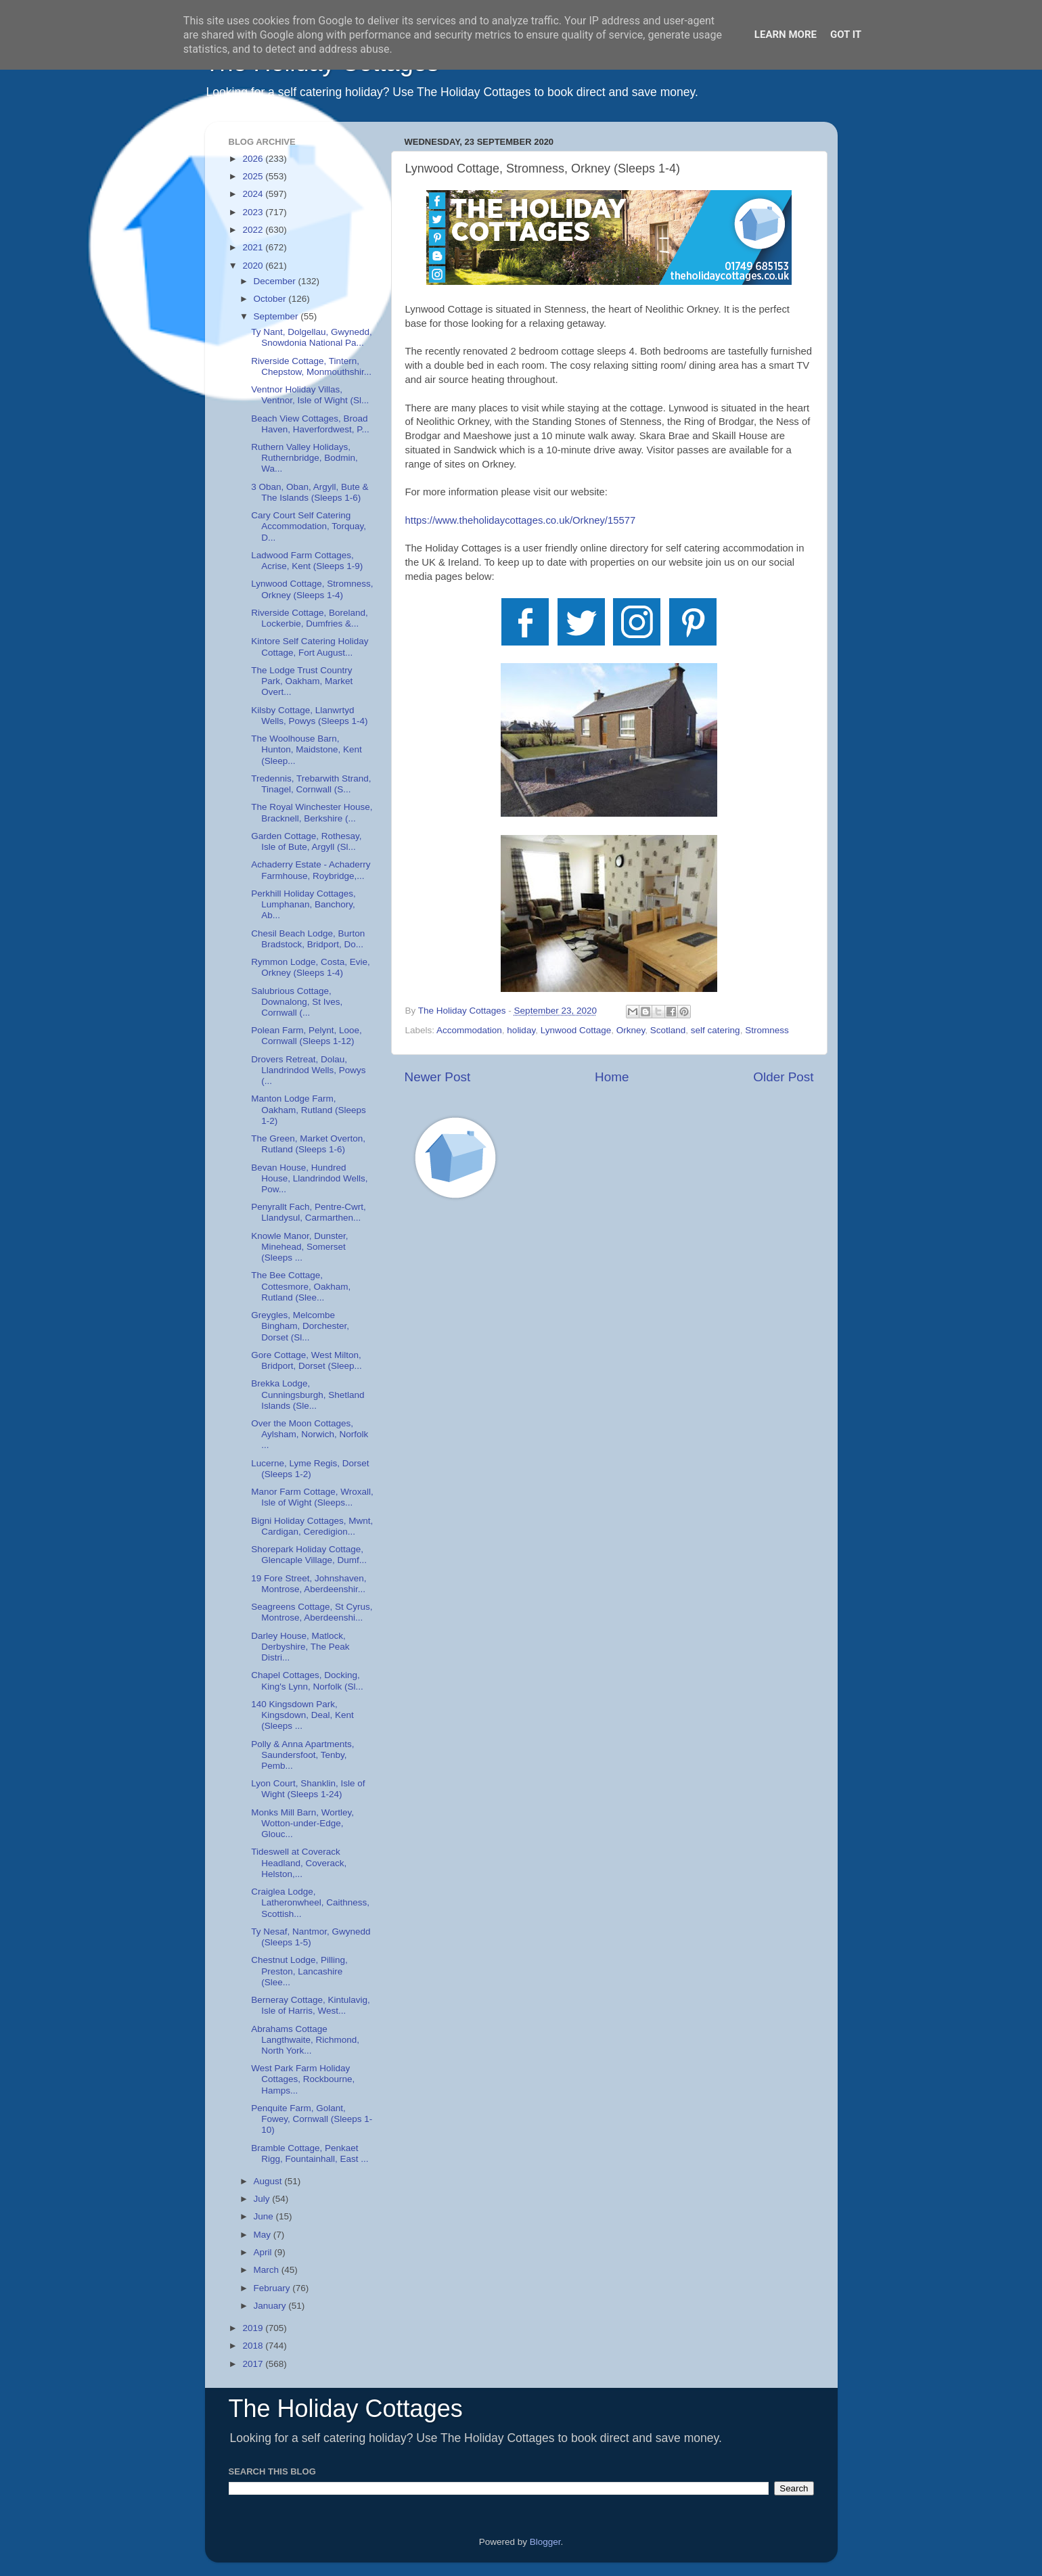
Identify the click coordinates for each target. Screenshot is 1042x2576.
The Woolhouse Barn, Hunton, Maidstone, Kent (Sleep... (306, 749)
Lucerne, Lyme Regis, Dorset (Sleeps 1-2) (310, 1468)
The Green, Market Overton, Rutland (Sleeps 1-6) (308, 1143)
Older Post (783, 1077)
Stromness (767, 1030)
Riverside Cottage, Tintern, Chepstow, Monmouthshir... (311, 366)
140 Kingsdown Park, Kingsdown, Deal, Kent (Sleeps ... (302, 1715)
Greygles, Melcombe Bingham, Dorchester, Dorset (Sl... (300, 1326)
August (269, 2181)
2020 (253, 266)
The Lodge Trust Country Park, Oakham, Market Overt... (302, 681)
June (265, 2216)
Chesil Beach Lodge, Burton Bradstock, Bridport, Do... (308, 938)
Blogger (545, 2542)
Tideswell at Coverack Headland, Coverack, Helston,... (298, 1862)
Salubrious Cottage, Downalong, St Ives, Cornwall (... (296, 1002)
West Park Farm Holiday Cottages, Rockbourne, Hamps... (303, 2079)
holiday (521, 1030)
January (271, 2306)
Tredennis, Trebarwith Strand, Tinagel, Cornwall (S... (311, 783)
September (277, 316)
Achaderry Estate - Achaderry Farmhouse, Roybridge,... (310, 869)
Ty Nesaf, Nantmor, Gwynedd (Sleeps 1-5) (310, 1936)
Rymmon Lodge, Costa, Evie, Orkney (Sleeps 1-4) (310, 967)
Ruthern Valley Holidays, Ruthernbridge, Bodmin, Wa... (304, 458)
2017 (253, 2364)
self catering (715, 1030)
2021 (253, 247)
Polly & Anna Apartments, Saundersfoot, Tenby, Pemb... (302, 1755)
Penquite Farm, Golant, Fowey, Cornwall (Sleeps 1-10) (311, 2119)
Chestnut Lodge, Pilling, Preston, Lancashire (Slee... (299, 1971)
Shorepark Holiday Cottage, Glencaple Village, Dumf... (309, 1554)
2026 (253, 159)
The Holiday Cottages (346, 2408)
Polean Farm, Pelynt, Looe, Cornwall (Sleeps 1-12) (306, 1035)
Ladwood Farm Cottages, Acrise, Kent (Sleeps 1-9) (307, 560)
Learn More (785, 34)
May (263, 2235)
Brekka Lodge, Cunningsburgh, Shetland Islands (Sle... (307, 1394)
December (276, 281)
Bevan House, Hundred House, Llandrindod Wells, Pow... (309, 1178)
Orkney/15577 (520, 520)
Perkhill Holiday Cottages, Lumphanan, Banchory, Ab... (303, 904)
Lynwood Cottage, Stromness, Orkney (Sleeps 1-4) (312, 589)
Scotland (668, 1030)
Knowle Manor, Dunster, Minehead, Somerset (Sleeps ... (299, 1247)
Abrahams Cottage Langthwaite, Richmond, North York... (305, 2040)
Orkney (630, 1030)
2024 (253, 194)
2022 (253, 230)
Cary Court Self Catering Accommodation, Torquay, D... (308, 526)
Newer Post (438, 1077)
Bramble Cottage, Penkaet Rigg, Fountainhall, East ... (309, 2153)
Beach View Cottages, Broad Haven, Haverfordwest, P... (310, 423)
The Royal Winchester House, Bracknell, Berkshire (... (311, 812)
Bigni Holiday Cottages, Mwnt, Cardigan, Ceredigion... (312, 1526)
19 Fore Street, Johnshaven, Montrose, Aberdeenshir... (308, 1583)
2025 (253, 176)
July (263, 2199)
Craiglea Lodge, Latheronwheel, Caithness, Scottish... (310, 1902)
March (267, 2270)
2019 (253, 2328)
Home (612, 1077)
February (273, 2288)
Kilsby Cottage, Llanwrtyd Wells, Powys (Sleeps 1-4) (309, 715)
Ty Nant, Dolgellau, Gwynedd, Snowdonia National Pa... (311, 337)
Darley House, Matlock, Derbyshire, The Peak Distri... (300, 1647)
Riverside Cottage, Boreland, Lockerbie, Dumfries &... (309, 618)
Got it (845, 34)
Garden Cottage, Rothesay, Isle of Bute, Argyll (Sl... (306, 841)
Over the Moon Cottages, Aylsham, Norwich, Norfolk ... (309, 1434)
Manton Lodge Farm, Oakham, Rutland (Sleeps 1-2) (308, 1109)
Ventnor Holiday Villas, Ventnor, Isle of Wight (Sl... (310, 394)
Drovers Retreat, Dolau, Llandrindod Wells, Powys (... (308, 1070)
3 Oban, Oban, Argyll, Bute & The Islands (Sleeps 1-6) (309, 492)
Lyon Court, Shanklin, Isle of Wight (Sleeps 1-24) (308, 1788)
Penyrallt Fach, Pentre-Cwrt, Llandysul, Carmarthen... (308, 1212)
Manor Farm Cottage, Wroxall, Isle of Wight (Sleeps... (312, 1497)
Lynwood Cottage (576, 1030)
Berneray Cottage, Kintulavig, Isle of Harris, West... (310, 2005)
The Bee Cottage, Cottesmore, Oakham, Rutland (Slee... (300, 1286)
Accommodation (469, 1030)
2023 (253, 212)
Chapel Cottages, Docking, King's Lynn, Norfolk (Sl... (307, 1680)
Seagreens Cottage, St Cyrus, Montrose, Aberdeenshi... (311, 1612)
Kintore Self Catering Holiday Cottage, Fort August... (309, 646)
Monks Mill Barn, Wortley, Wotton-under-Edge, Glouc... (302, 1823)
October (271, 299)
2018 (253, 2346)
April (264, 2252)
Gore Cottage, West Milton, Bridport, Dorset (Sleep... (306, 1360)
